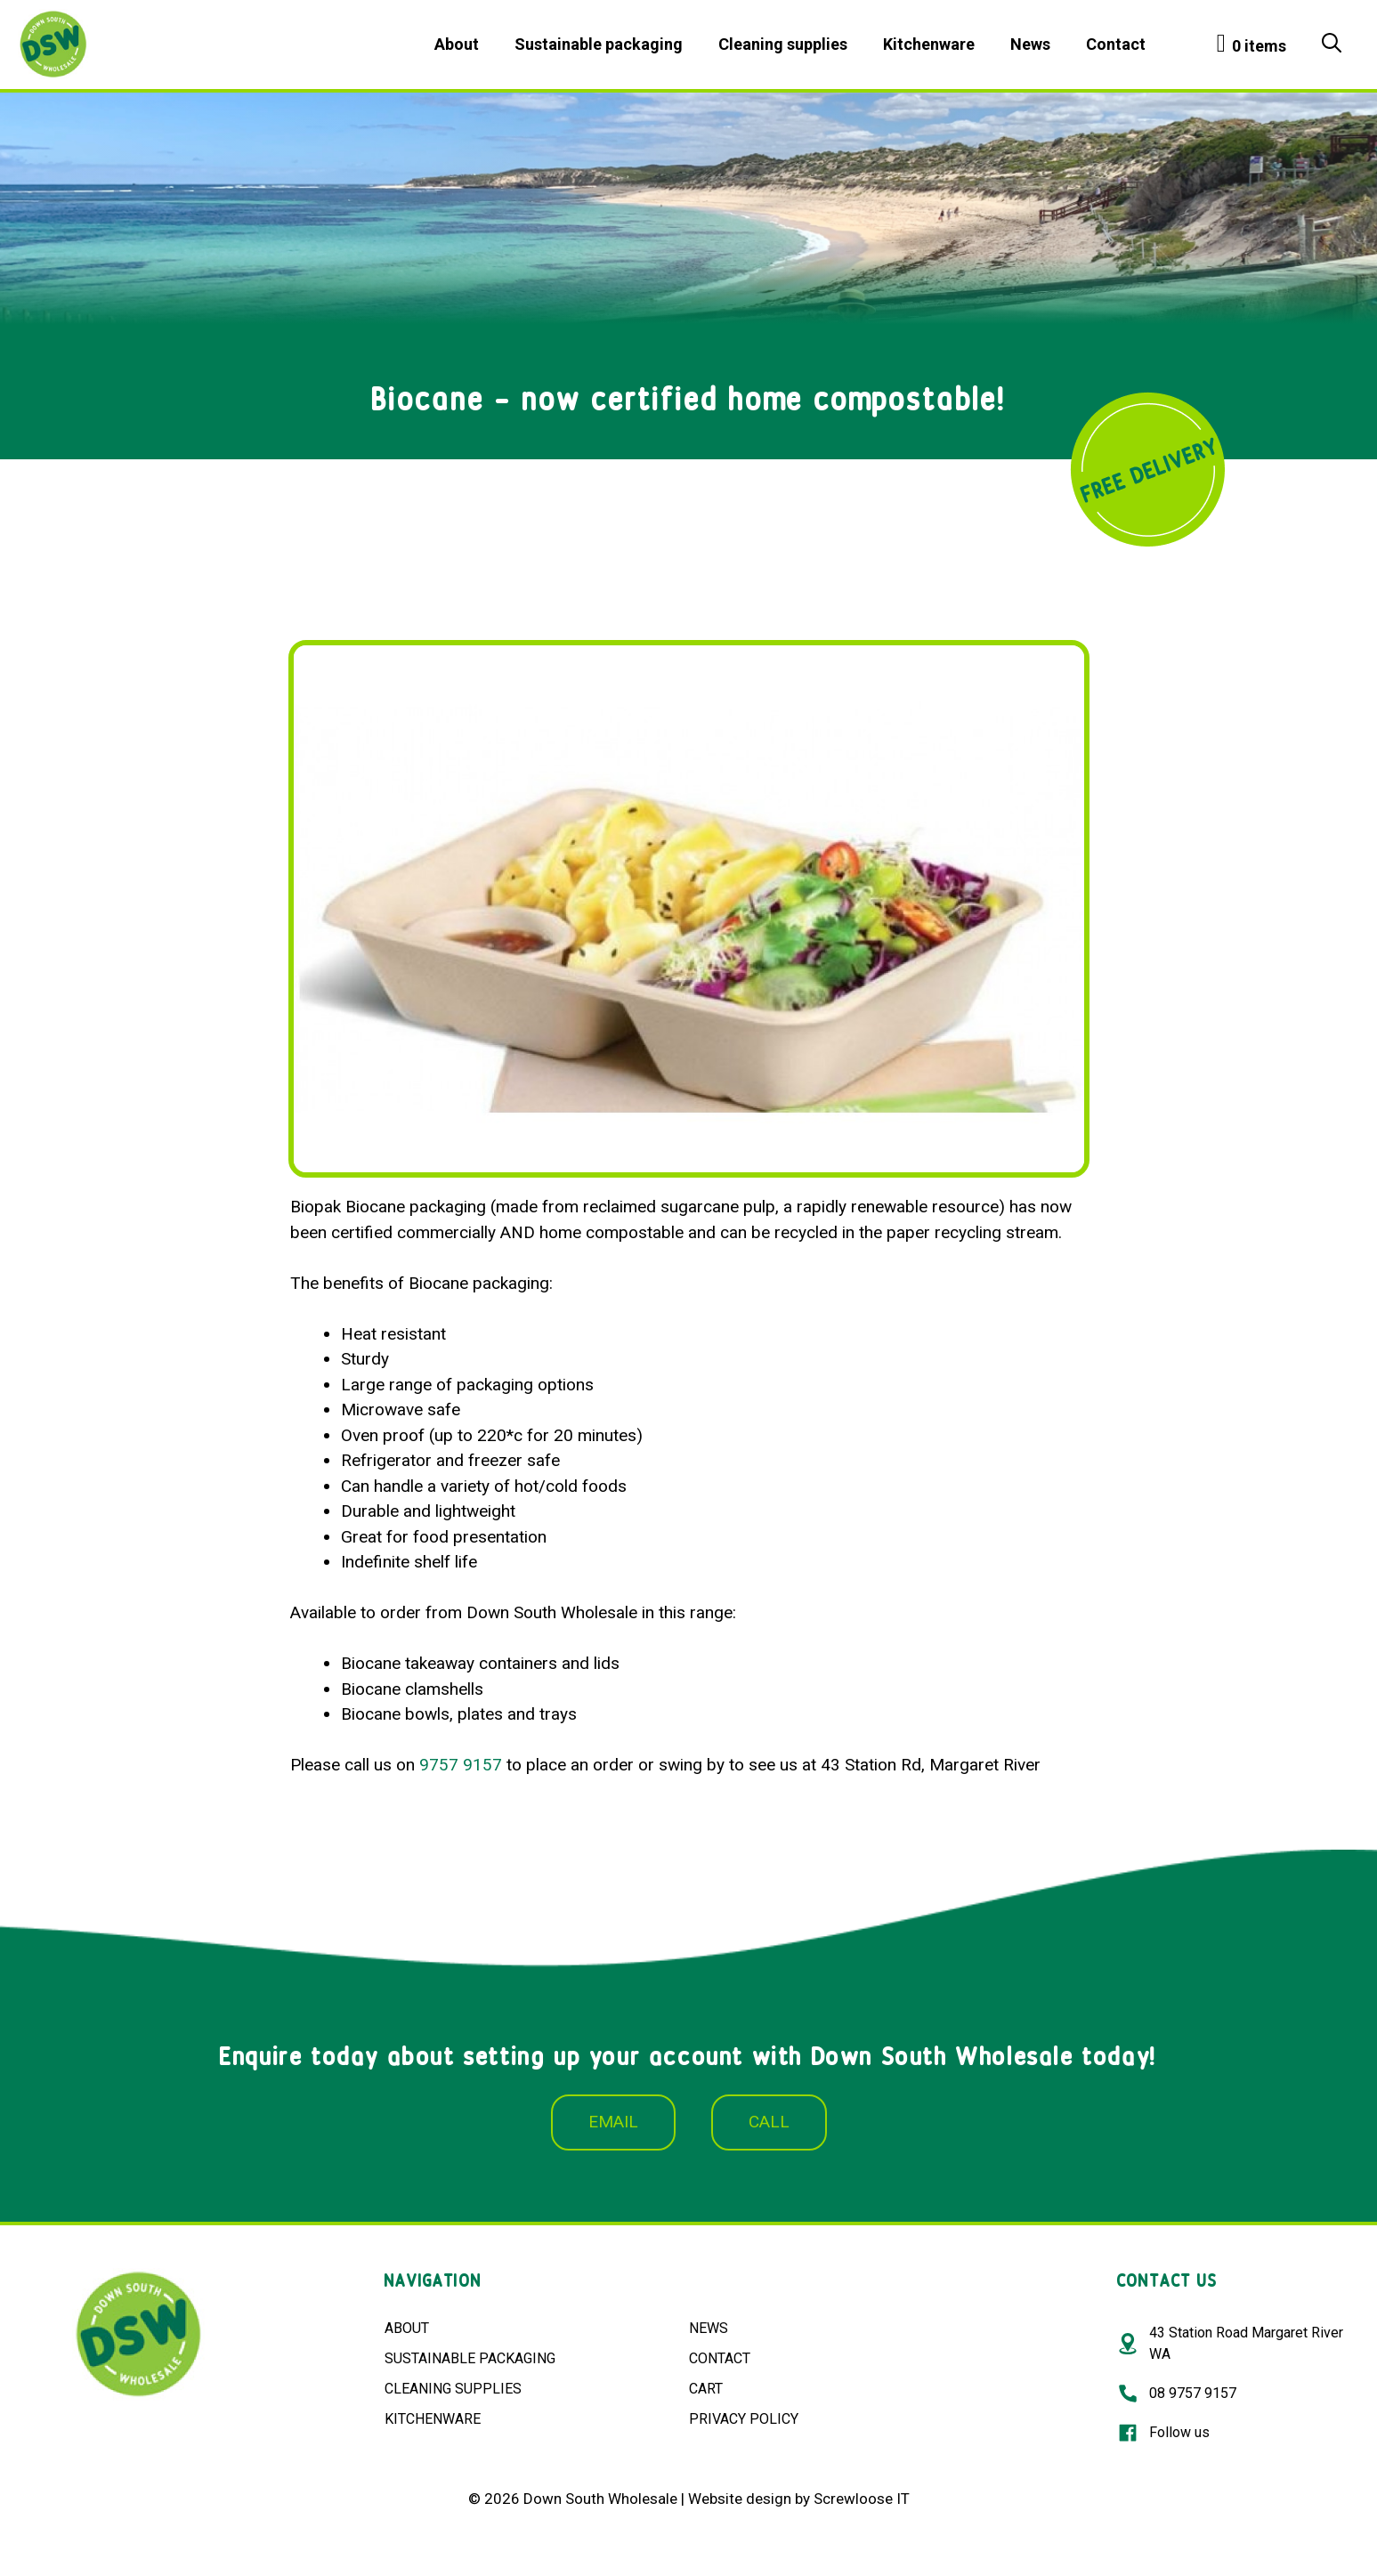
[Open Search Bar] (1331, 44)
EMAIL (613, 2121)
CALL (769, 2121)
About (456, 44)
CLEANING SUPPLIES (453, 2388)
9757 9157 (460, 1764)
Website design (739, 2498)
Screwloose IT (862, 2498)
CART (706, 2388)
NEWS (708, 2328)
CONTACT (719, 2358)
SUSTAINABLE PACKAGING (470, 2358)
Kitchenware (929, 44)
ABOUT (407, 2328)
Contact (1116, 44)
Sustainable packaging (598, 44)
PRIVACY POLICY (743, 2418)
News (1030, 44)
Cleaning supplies (782, 44)
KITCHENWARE (433, 2418)
